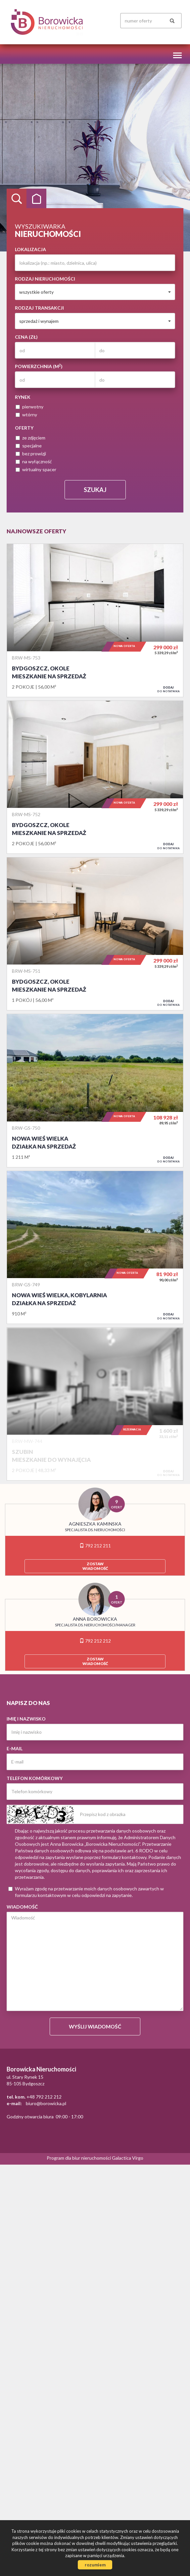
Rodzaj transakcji (39, 308)
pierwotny (29, 406)
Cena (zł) (26, 337)
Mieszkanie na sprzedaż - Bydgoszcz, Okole (95, 620)
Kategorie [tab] (36, 198)
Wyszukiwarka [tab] (16, 198)
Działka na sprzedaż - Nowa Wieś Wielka (95, 1090)
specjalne (29, 445)
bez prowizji (31, 453)
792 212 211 (95, 1545)
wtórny (26, 414)
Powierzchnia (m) (39, 366)
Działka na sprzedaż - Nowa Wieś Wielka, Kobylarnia (95, 1247)
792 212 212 (95, 1641)
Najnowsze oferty (36, 531)
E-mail (15, 1748)
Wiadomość (22, 1907)
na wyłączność (34, 461)
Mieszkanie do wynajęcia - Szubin (95, 1404)
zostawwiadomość (95, 1566)
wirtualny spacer (36, 469)
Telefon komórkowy (35, 1778)
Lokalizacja (30, 249)
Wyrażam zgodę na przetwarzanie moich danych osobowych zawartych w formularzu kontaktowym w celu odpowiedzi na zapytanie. (86, 1892)
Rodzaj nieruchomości (45, 279)
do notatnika (168, 689)
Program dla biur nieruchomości (79, 2158)
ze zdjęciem (30, 437)
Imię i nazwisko (26, 1719)
